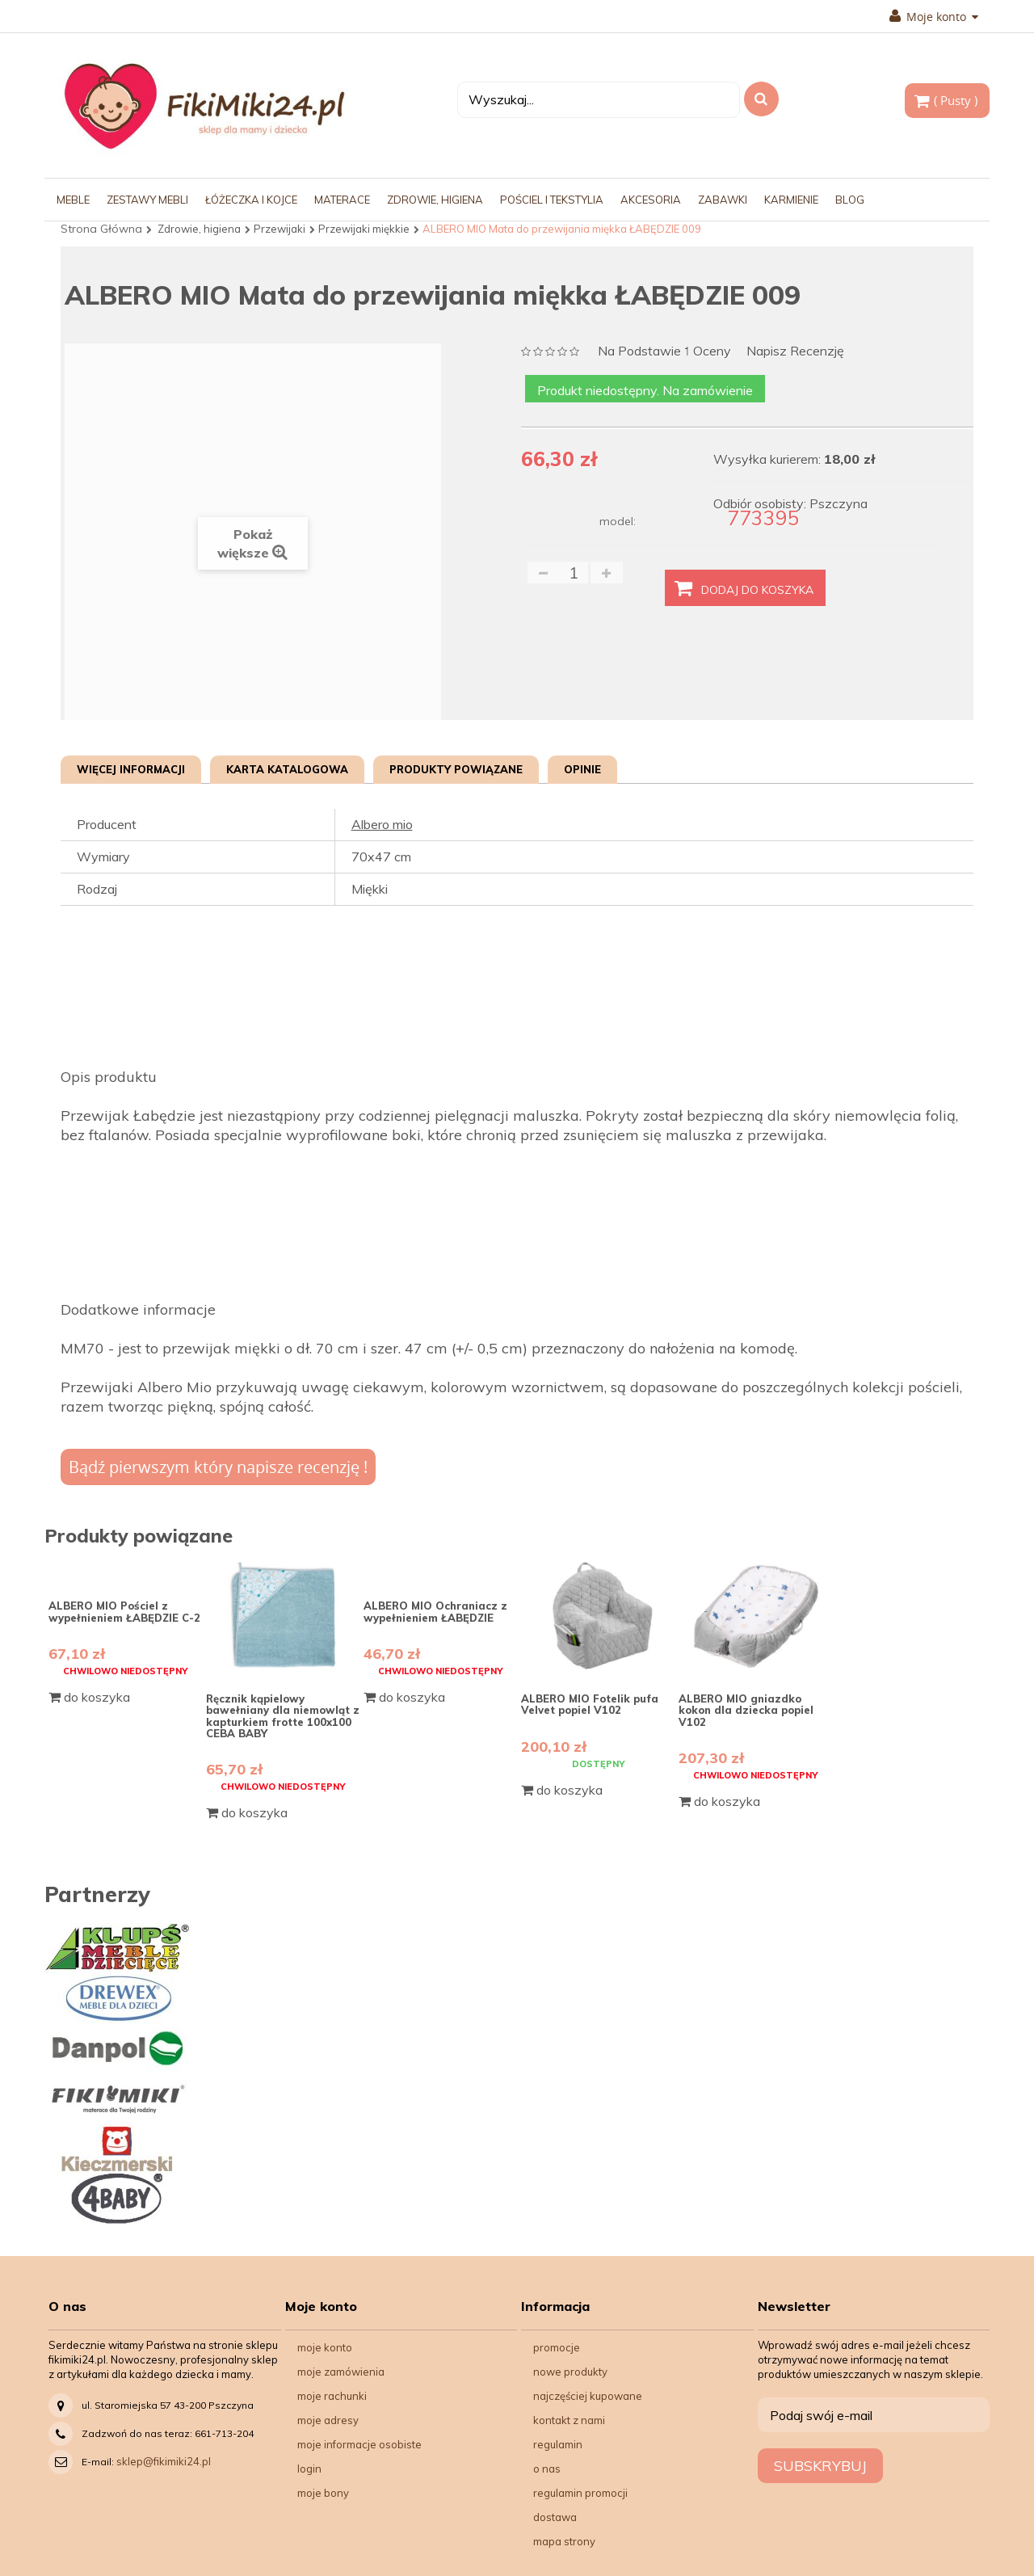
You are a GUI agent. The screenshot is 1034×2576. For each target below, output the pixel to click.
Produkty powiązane (456, 769)
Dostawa (555, 2517)
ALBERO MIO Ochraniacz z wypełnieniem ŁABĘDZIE (435, 1611)
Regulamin (557, 2444)
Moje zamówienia (341, 2371)
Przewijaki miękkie (364, 228)
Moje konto (933, 17)
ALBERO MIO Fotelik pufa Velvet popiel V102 (589, 1704)
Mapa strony (564, 2541)
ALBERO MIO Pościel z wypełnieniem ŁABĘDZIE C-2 (124, 1611)
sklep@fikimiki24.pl (163, 2461)
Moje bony (323, 2492)
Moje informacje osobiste (359, 2444)
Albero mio (382, 824)
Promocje (556, 2347)
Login (309, 2468)
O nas (547, 2468)
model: (617, 521)
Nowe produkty (570, 2371)
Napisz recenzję (795, 351)
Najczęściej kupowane (587, 2395)
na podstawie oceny (664, 352)
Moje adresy (328, 2420)
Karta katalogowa (287, 769)
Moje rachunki (332, 2395)
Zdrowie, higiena (199, 228)
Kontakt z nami (569, 2420)
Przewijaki (279, 228)
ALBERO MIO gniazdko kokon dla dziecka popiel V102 (746, 1710)
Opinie (582, 769)
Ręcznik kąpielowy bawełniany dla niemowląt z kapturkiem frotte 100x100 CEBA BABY (282, 1716)
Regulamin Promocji (580, 2492)
